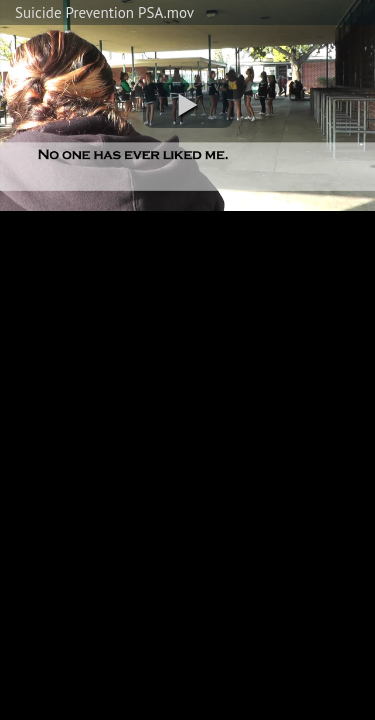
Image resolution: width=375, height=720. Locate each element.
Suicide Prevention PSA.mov (104, 12)
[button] (188, 105)
